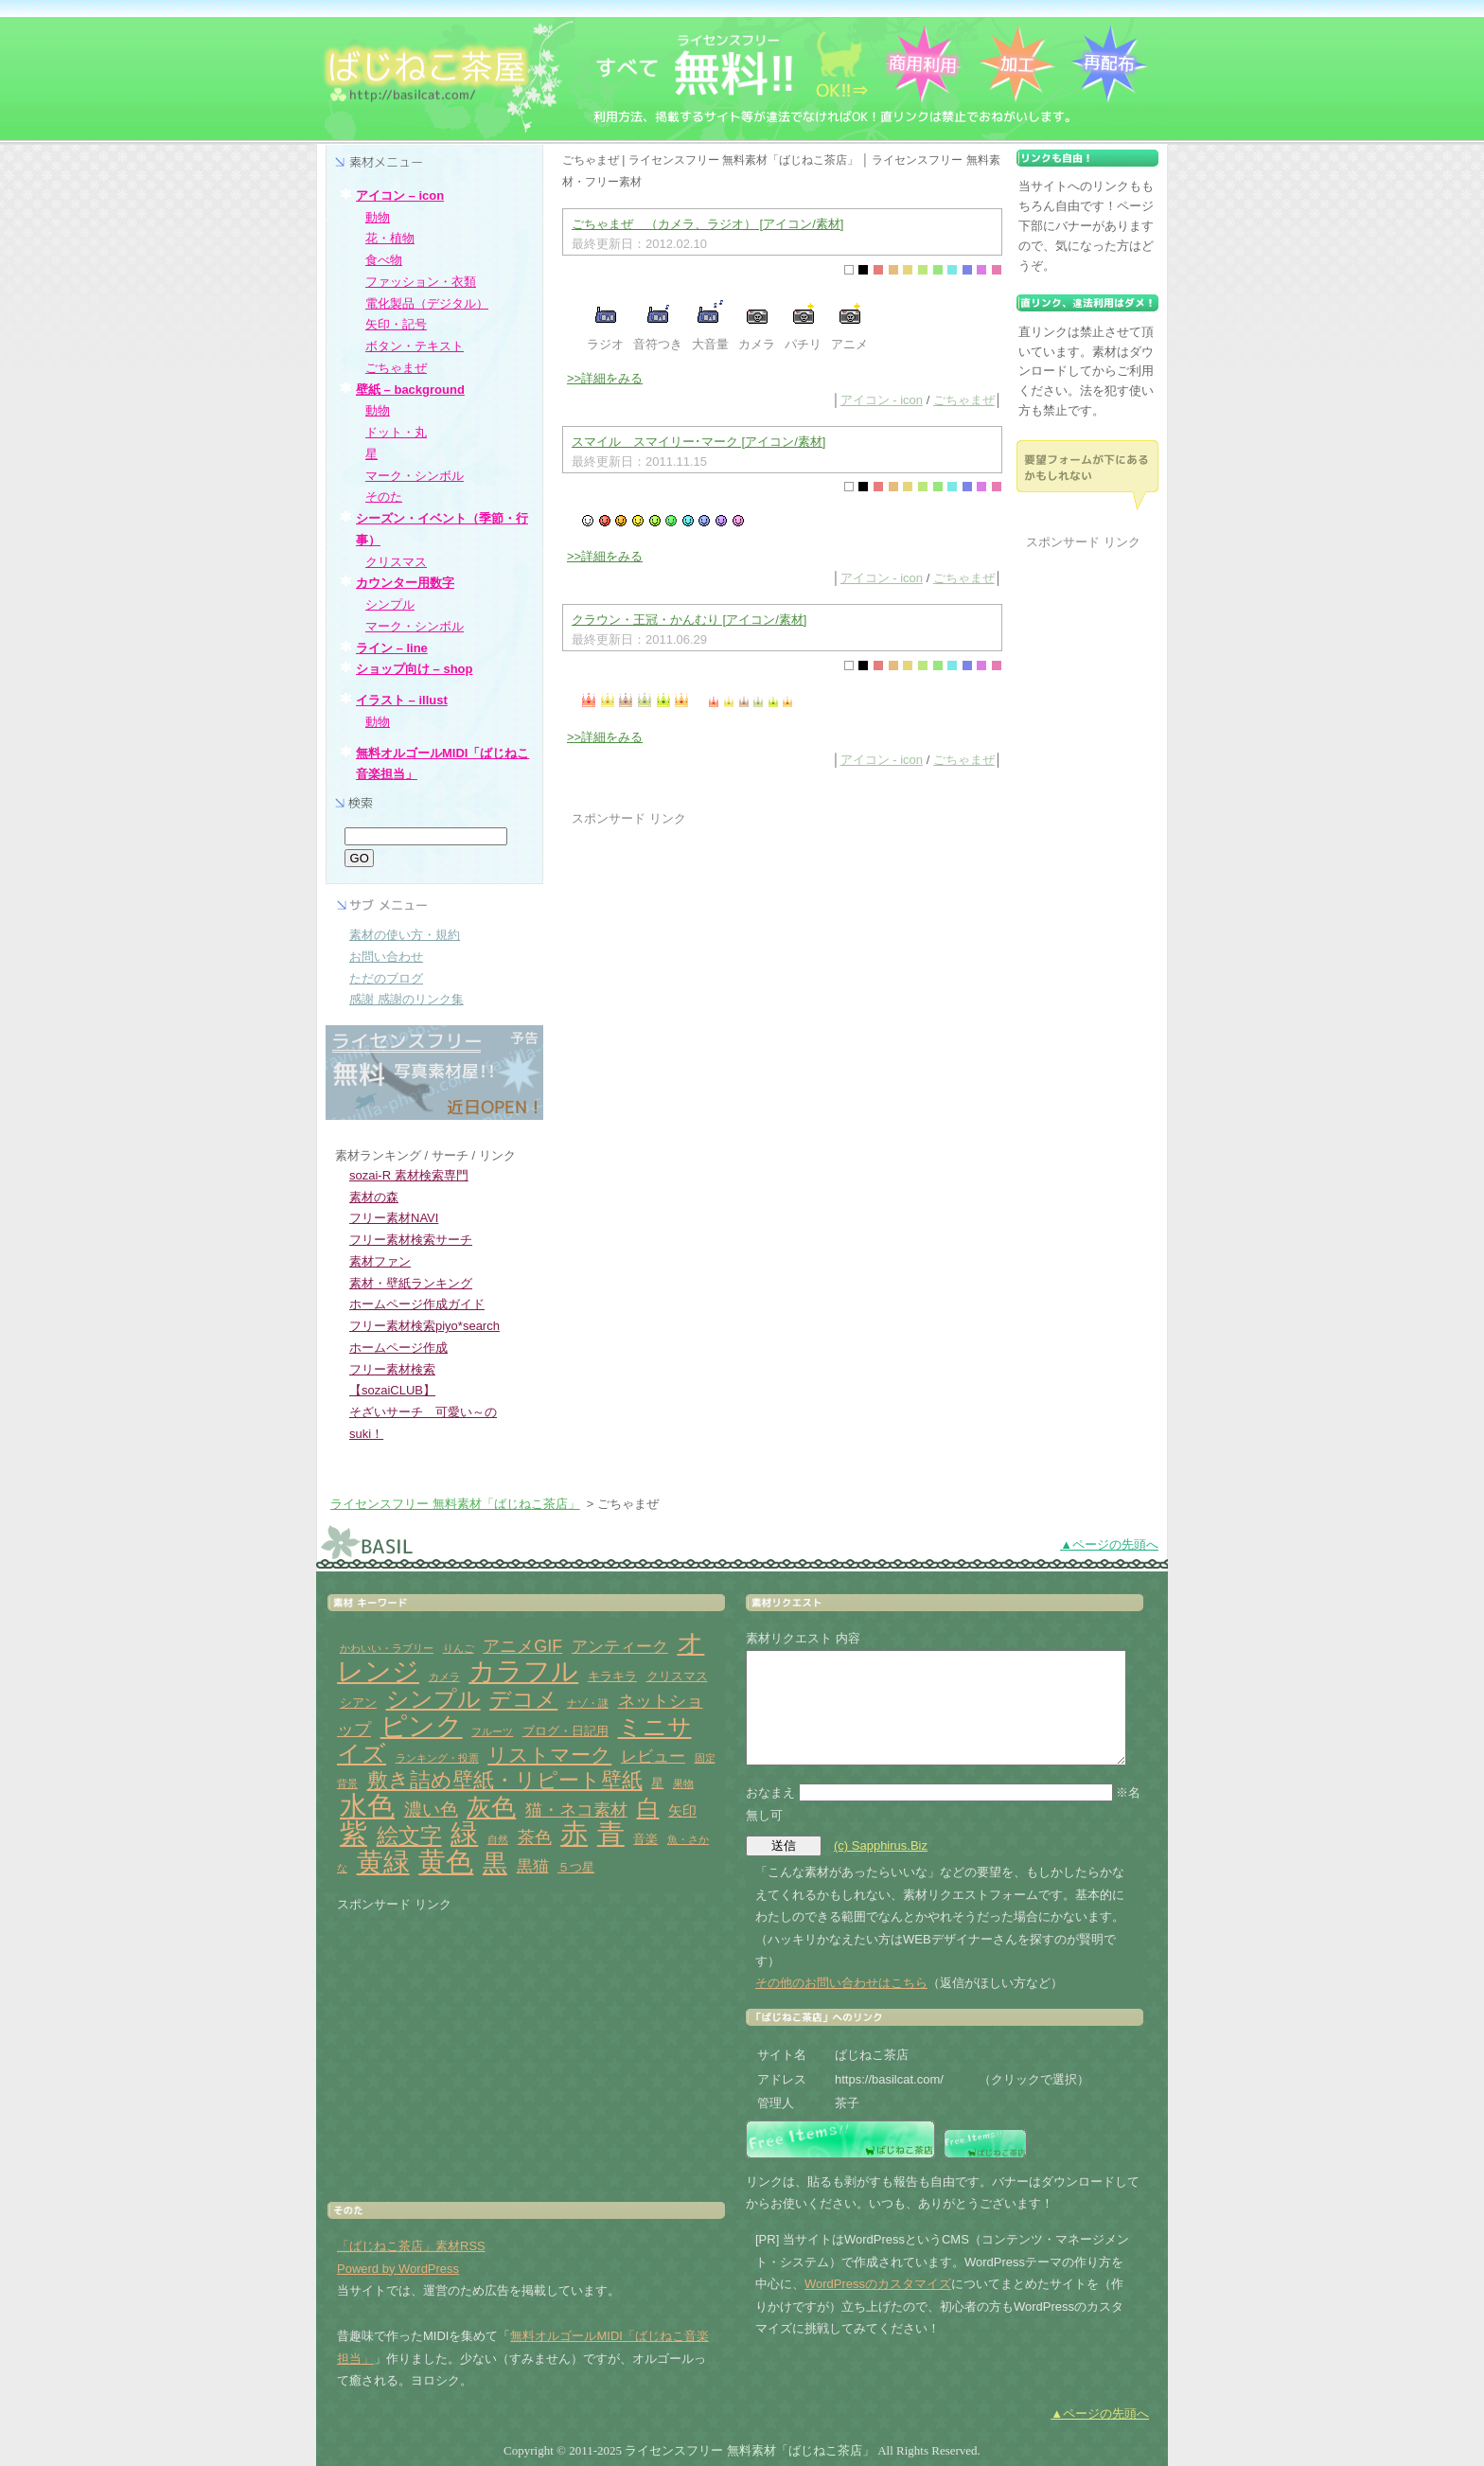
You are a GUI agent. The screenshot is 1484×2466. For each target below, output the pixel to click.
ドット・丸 (396, 432)
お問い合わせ (386, 956)
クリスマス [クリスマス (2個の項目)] (677, 1676)
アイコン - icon (881, 400)
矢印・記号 (396, 324)
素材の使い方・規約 (404, 935)
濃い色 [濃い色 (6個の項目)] (431, 1809)
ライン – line (392, 648)
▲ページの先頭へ (1109, 1544)
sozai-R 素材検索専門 (408, 1175)
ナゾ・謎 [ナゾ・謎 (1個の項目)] (588, 1703)
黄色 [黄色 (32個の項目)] (445, 1862)
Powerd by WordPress (398, 2269)
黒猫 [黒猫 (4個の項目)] (533, 1866)
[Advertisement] (731, 961)
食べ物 (383, 260)
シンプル (390, 604)
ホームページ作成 (398, 1347)
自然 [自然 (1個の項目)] (497, 1839)
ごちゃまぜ (964, 400)
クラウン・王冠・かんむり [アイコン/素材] (689, 619)
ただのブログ (386, 978)
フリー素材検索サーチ (410, 1240)
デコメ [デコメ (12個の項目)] (523, 1699)
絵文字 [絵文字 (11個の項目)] (409, 1836)
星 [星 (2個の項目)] (657, 1783)
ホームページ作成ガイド (417, 1304)
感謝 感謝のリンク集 (406, 999)
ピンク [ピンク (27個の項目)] (421, 1726)
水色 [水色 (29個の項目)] (367, 1806)
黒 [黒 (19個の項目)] (495, 1863)
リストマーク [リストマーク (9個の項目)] (549, 1755)
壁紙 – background (410, 389)
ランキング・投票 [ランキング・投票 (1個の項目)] (437, 1758)
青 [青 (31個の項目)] (611, 1833)
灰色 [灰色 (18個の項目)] (491, 1807)
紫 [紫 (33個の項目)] (353, 1833)
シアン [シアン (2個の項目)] (358, 1702)
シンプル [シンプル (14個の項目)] (433, 1699)
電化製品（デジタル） (426, 303)
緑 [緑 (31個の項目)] (464, 1833)
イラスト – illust (402, 700)
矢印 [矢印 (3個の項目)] (682, 1810)
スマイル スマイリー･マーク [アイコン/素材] (698, 442)
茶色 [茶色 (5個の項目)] (535, 1837)
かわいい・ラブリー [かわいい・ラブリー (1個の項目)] (386, 1648)
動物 (377, 217)
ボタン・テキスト (414, 346)
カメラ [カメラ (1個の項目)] (444, 1676)
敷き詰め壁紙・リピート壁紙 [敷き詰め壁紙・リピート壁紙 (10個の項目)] (505, 1780)
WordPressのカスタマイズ (877, 2284)
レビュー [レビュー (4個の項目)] (653, 1756)
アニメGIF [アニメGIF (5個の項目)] (522, 1646)
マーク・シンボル (414, 476)
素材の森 (373, 1197)
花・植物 (390, 238)
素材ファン (380, 1261)
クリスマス (396, 562)
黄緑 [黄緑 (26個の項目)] (383, 1862)
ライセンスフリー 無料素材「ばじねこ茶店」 (455, 1504)
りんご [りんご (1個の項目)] (458, 1648)
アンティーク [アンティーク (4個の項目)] (620, 1647)
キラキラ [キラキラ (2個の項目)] (612, 1676)
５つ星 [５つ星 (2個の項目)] (575, 1867)
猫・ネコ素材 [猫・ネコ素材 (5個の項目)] (576, 1810)
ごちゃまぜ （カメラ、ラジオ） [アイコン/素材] (707, 224)
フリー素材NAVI (393, 1218)
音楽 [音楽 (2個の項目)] (645, 1839)
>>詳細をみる (605, 378)
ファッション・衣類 (420, 282)
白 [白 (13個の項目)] (648, 1808)
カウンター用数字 (405, 583)
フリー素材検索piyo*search (424, 1326)
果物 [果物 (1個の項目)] (683, 1783)
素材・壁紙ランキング (410, 1283)
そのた (383, 496)
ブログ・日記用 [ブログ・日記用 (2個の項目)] (565, 1731)
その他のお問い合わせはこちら (841, 1983)
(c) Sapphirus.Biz (881, 1845)
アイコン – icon (400, 195)
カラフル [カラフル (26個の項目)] (523, 1671)
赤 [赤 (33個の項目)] (574, 1833)
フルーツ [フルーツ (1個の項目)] (492, 1731)
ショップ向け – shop (414, 669)
